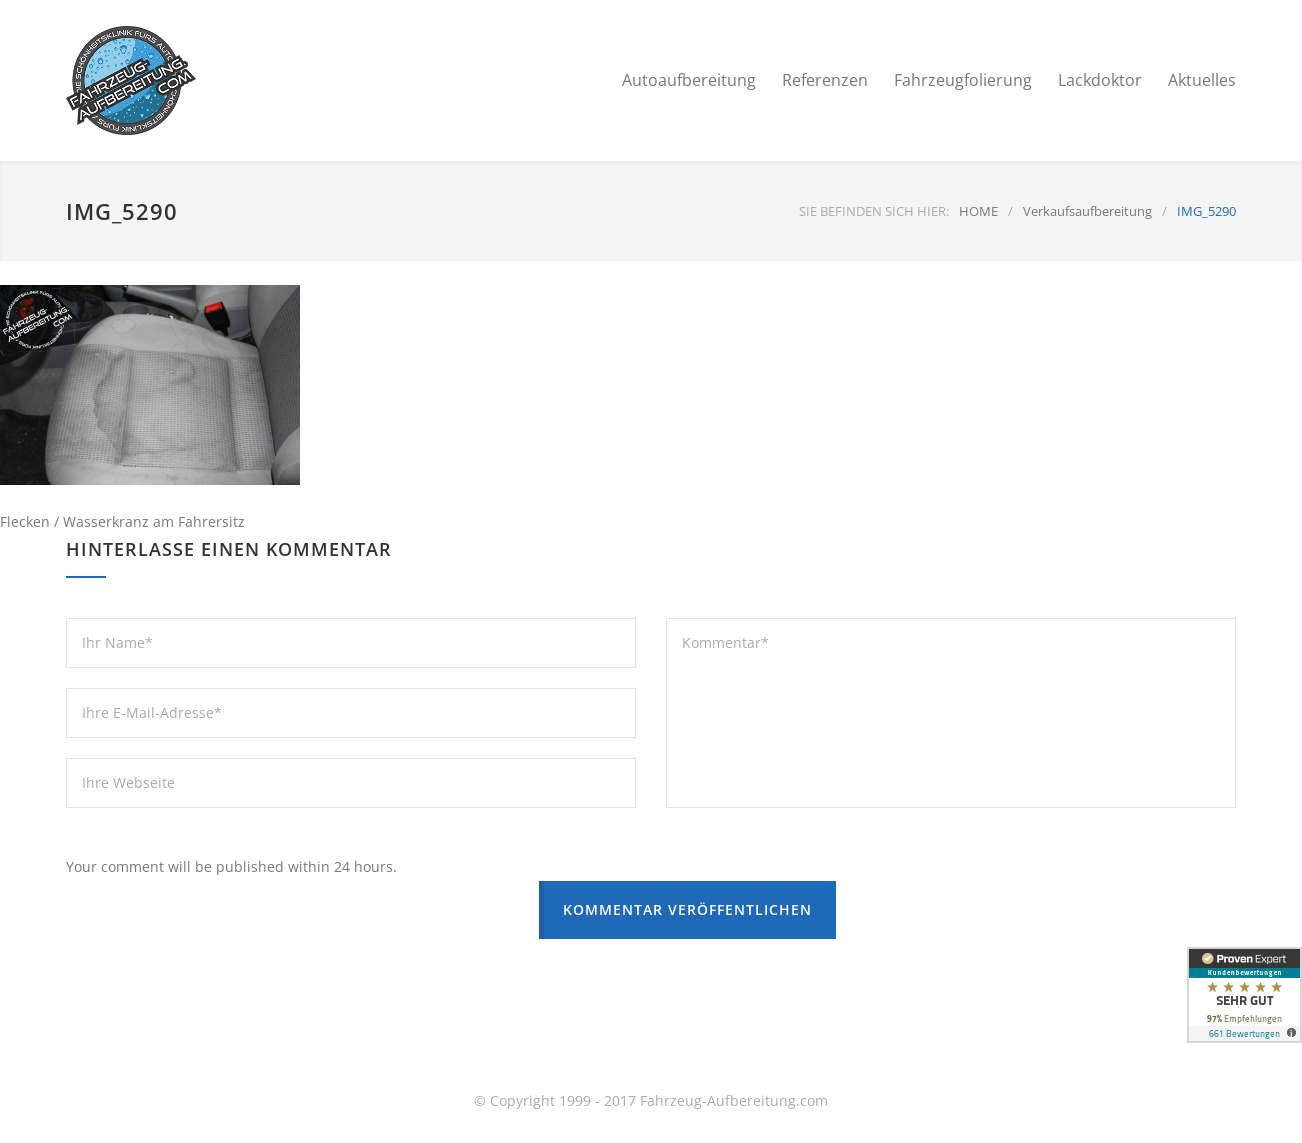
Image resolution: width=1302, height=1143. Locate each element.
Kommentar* (951, 713)
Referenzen (825, 80)
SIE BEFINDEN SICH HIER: (874, 211)
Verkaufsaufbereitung (1087, 211)
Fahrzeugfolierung (963, 80)
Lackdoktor (1100, 80)
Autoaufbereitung (689, 80)
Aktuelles (1202, 80)
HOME (978, 211)
